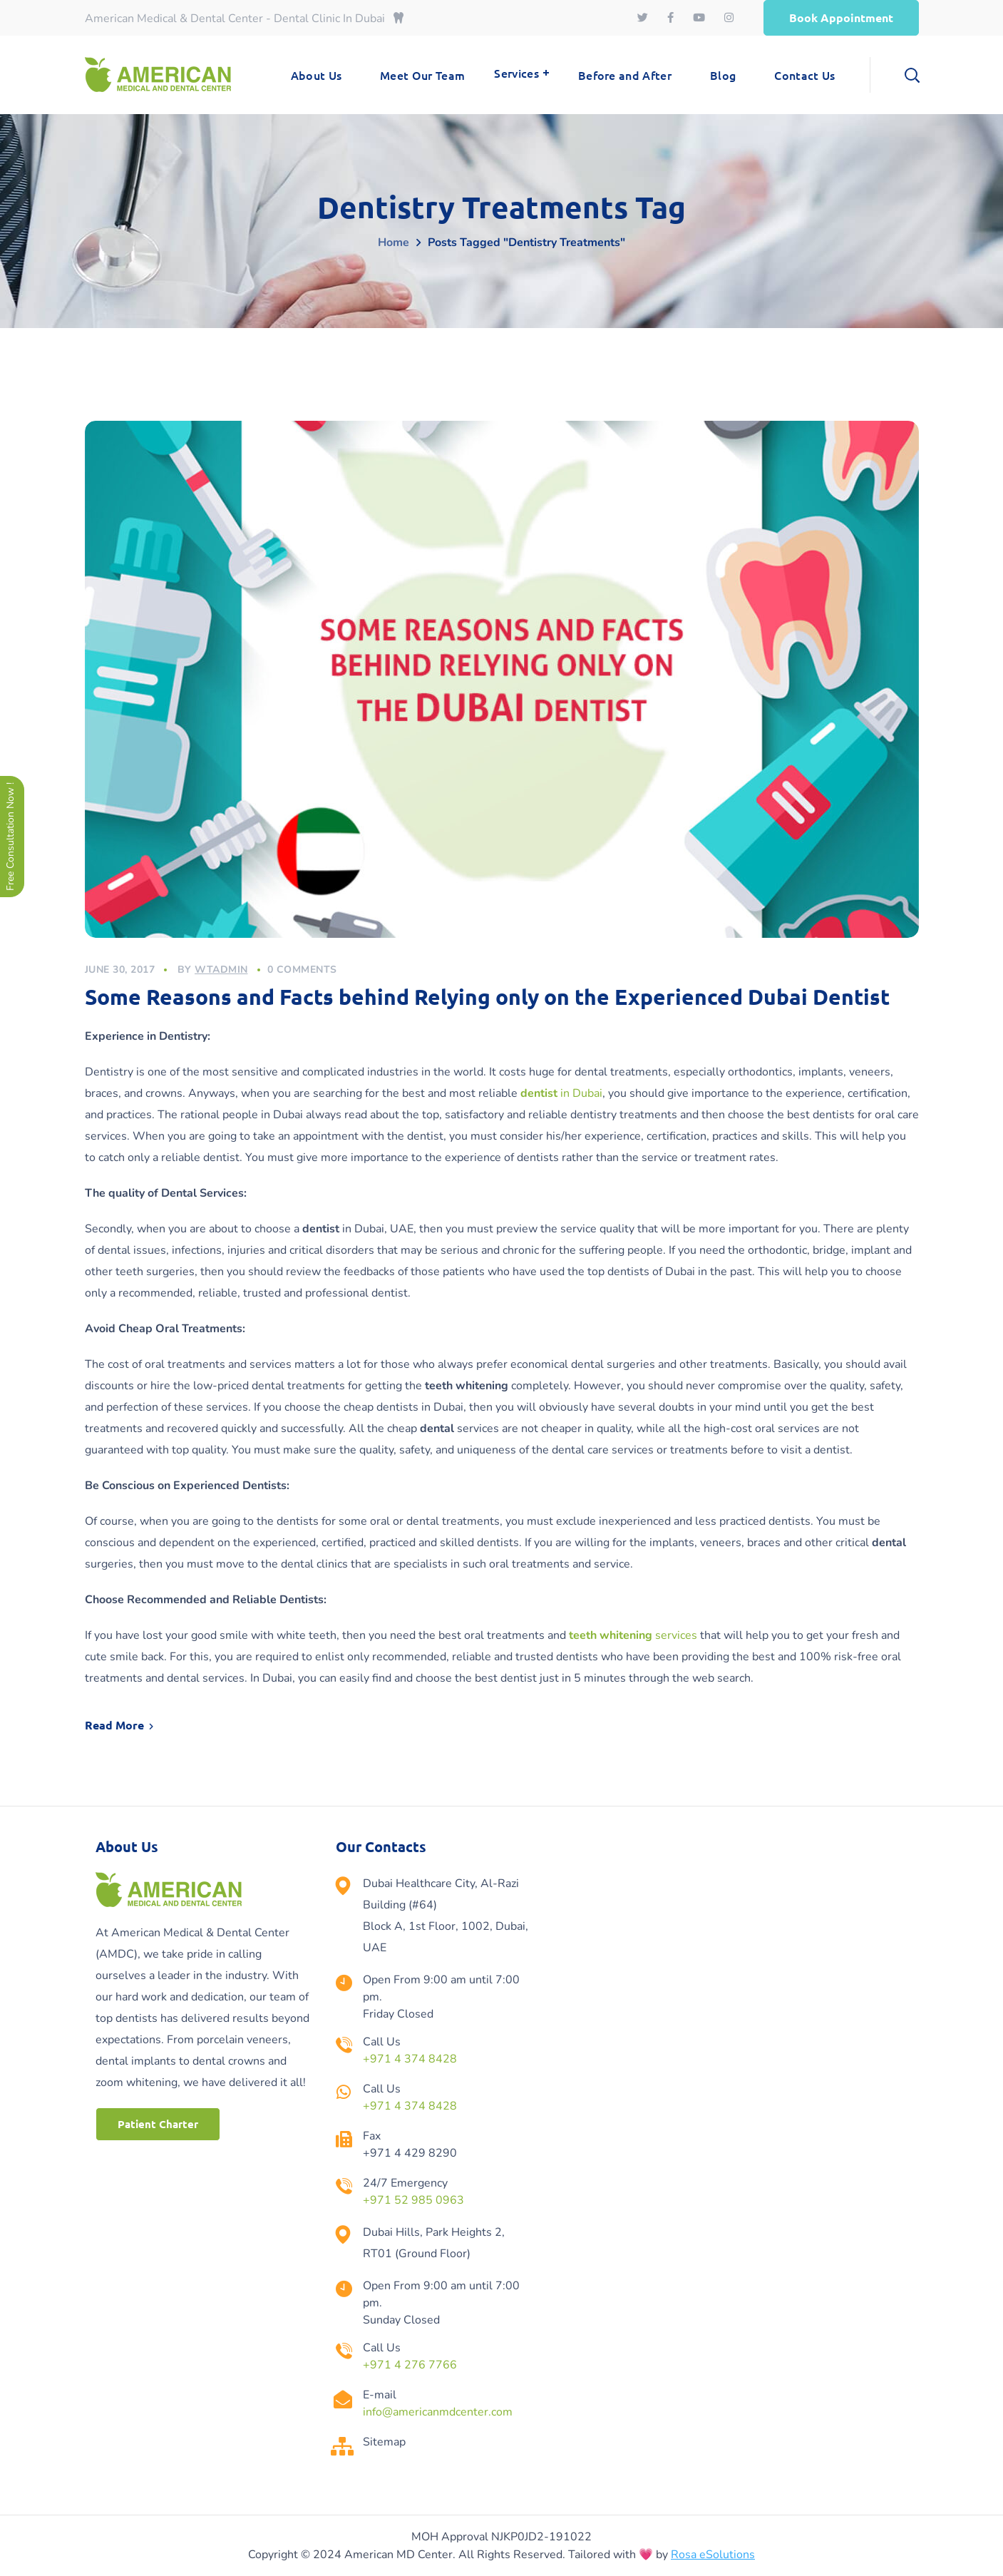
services (633, 1635)
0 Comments (302, 969)
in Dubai (561, 1093)
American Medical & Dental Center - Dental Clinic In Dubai (244, 18)
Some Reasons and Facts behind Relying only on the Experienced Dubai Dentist (487, 996)
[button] (841, 18)
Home (393, 242)
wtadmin (221, 969)
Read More (114, 1724)
